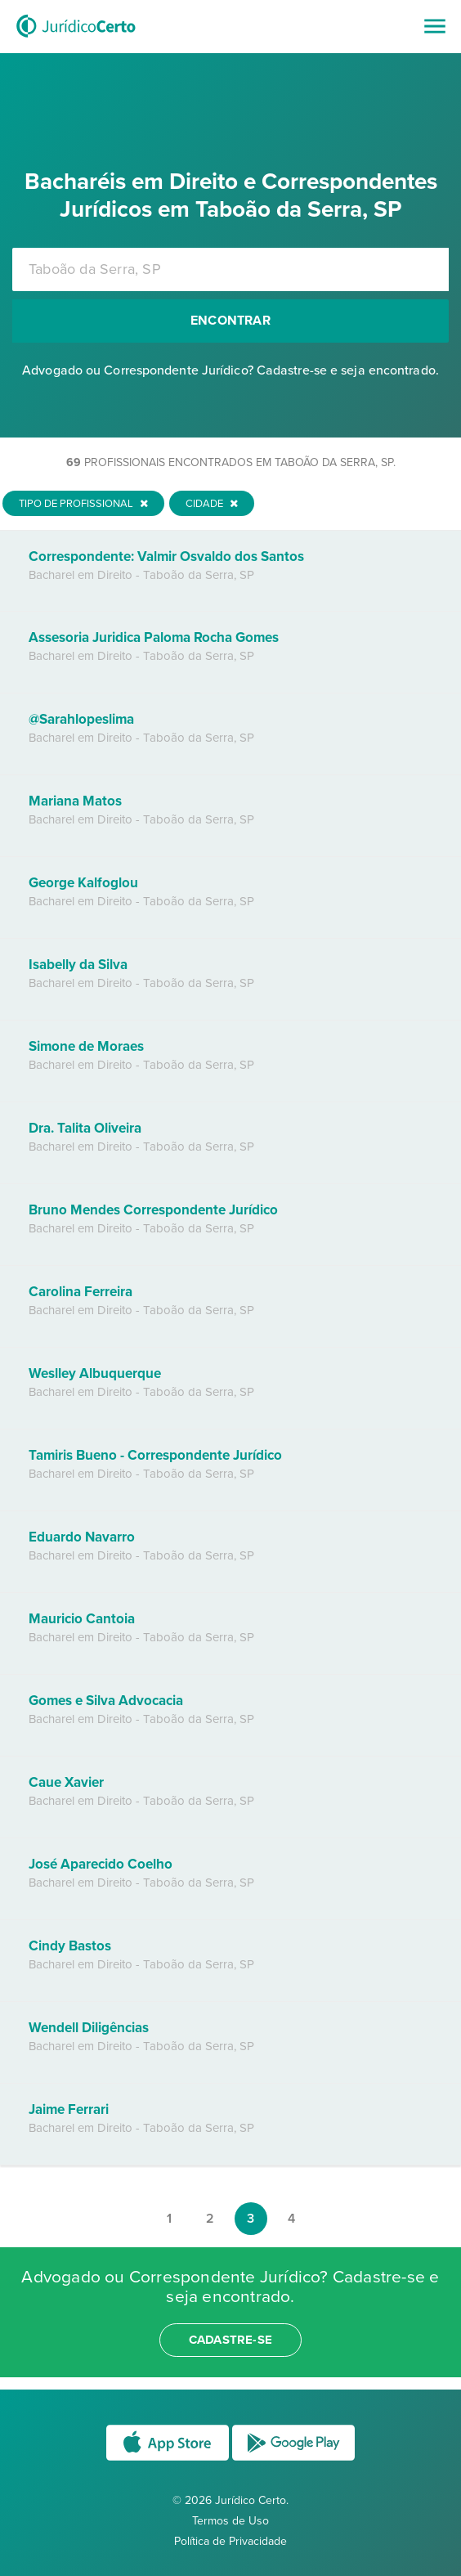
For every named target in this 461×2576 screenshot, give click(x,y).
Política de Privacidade (230, 2541)
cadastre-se (230, 2339)
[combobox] (230, 269)
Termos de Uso (230, 2521)
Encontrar (230, 320)
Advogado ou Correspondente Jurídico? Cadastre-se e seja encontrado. (230, 370)
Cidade (212, 503)
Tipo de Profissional (83, 503)
